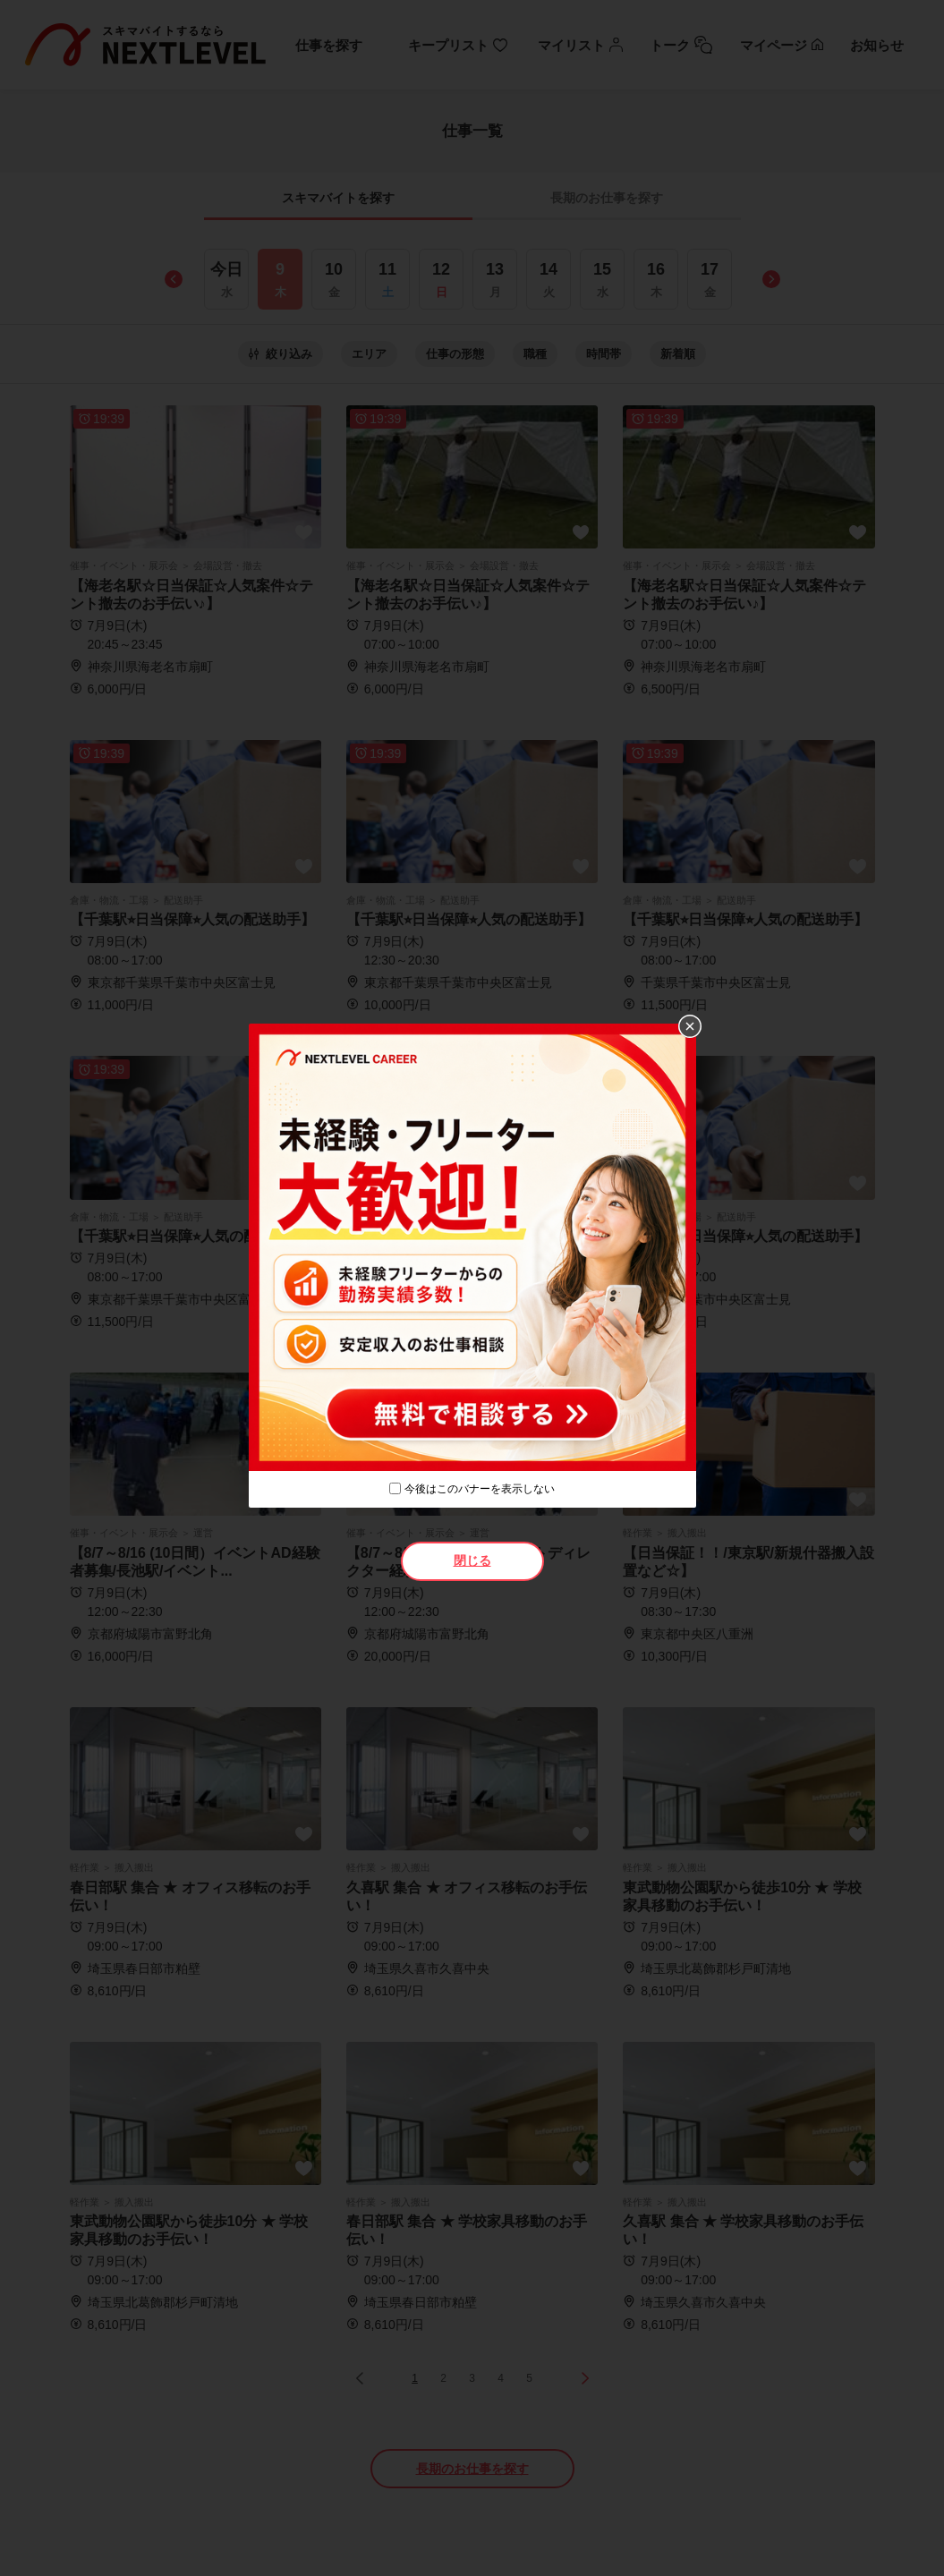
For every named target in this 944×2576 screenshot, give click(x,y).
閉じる (472, 1560)
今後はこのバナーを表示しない (479, 1489)
